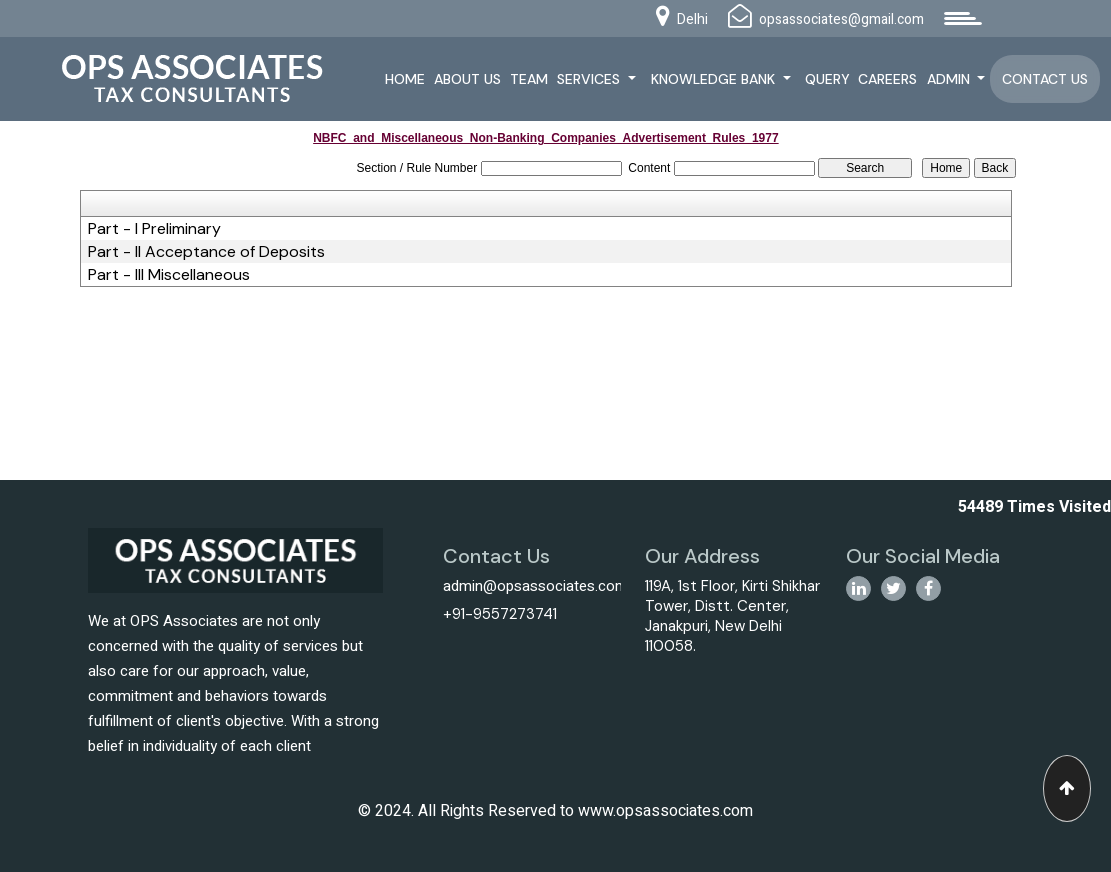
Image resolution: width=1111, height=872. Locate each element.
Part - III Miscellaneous (169, 275)
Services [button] (590, 79)
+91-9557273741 (500, 614)
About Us (467, 79)
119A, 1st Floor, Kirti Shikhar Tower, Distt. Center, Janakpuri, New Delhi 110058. (732, 616)
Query (827, 79)
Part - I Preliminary (154, 229)
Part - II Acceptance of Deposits (206, 252)
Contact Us (1045, 79)
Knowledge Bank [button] (715, 79)
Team (529, 79)
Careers (887, 79)
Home (405, 79)
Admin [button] (950, 79)
